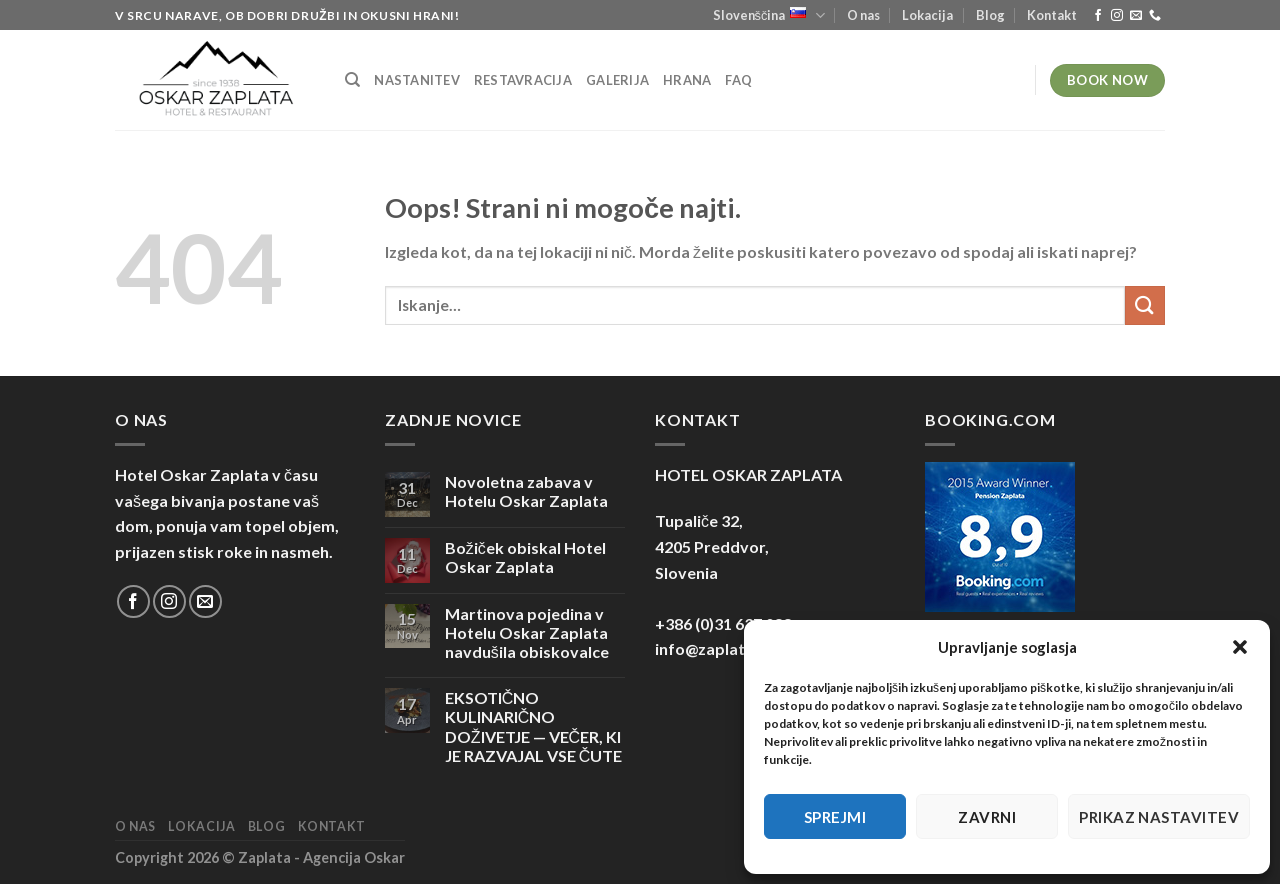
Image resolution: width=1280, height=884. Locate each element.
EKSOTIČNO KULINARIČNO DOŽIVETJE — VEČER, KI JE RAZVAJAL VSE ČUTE (534, 726)
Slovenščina (769, 15)
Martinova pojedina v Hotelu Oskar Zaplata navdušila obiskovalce (527, 632)
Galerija (617, 80)
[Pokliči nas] (1155, 16)
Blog (990, 15)
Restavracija (523, 80)
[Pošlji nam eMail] (1136, 16)
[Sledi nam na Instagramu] (1117, 16)
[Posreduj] (1145, 305)
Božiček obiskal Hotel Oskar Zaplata (525, 557)
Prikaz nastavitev (1159, 817)
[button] (1240, 647)
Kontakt (1052, 15)
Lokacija (927, 15)
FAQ (738, 80)
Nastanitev (417, 80)
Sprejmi (835, 817)
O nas (863, 15)
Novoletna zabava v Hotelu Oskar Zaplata (526, 491)
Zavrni (987, 817)
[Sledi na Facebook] (1098, 16)
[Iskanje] (352, 80)
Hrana (687, 80)
